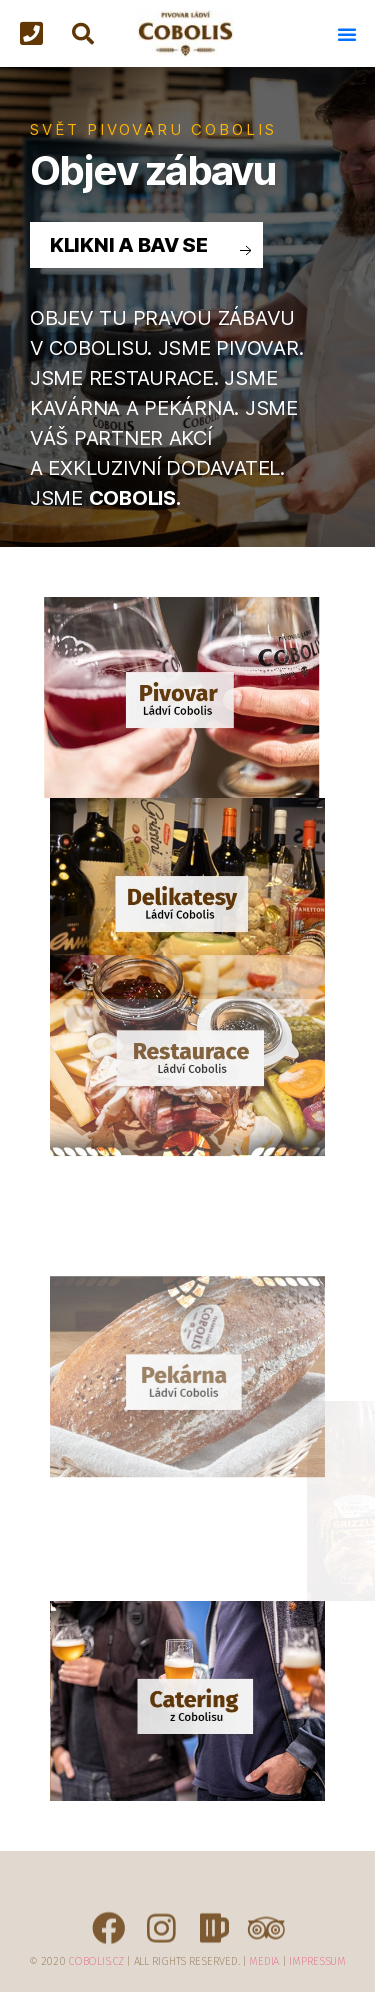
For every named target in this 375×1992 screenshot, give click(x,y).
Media (264, 1961)
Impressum (317, 1961)
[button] (36, 34)
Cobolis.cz (95, 1961)
